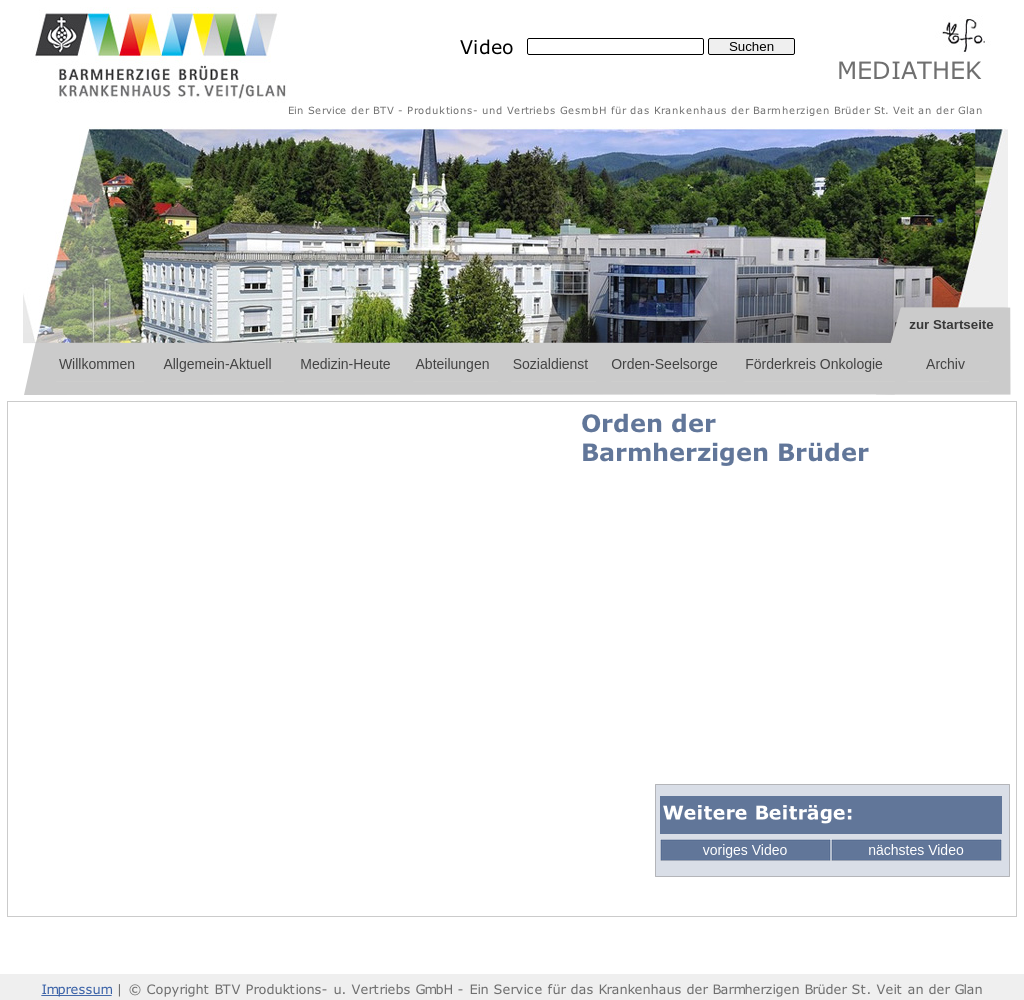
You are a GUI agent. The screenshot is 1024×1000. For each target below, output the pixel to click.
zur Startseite (951, 324)
